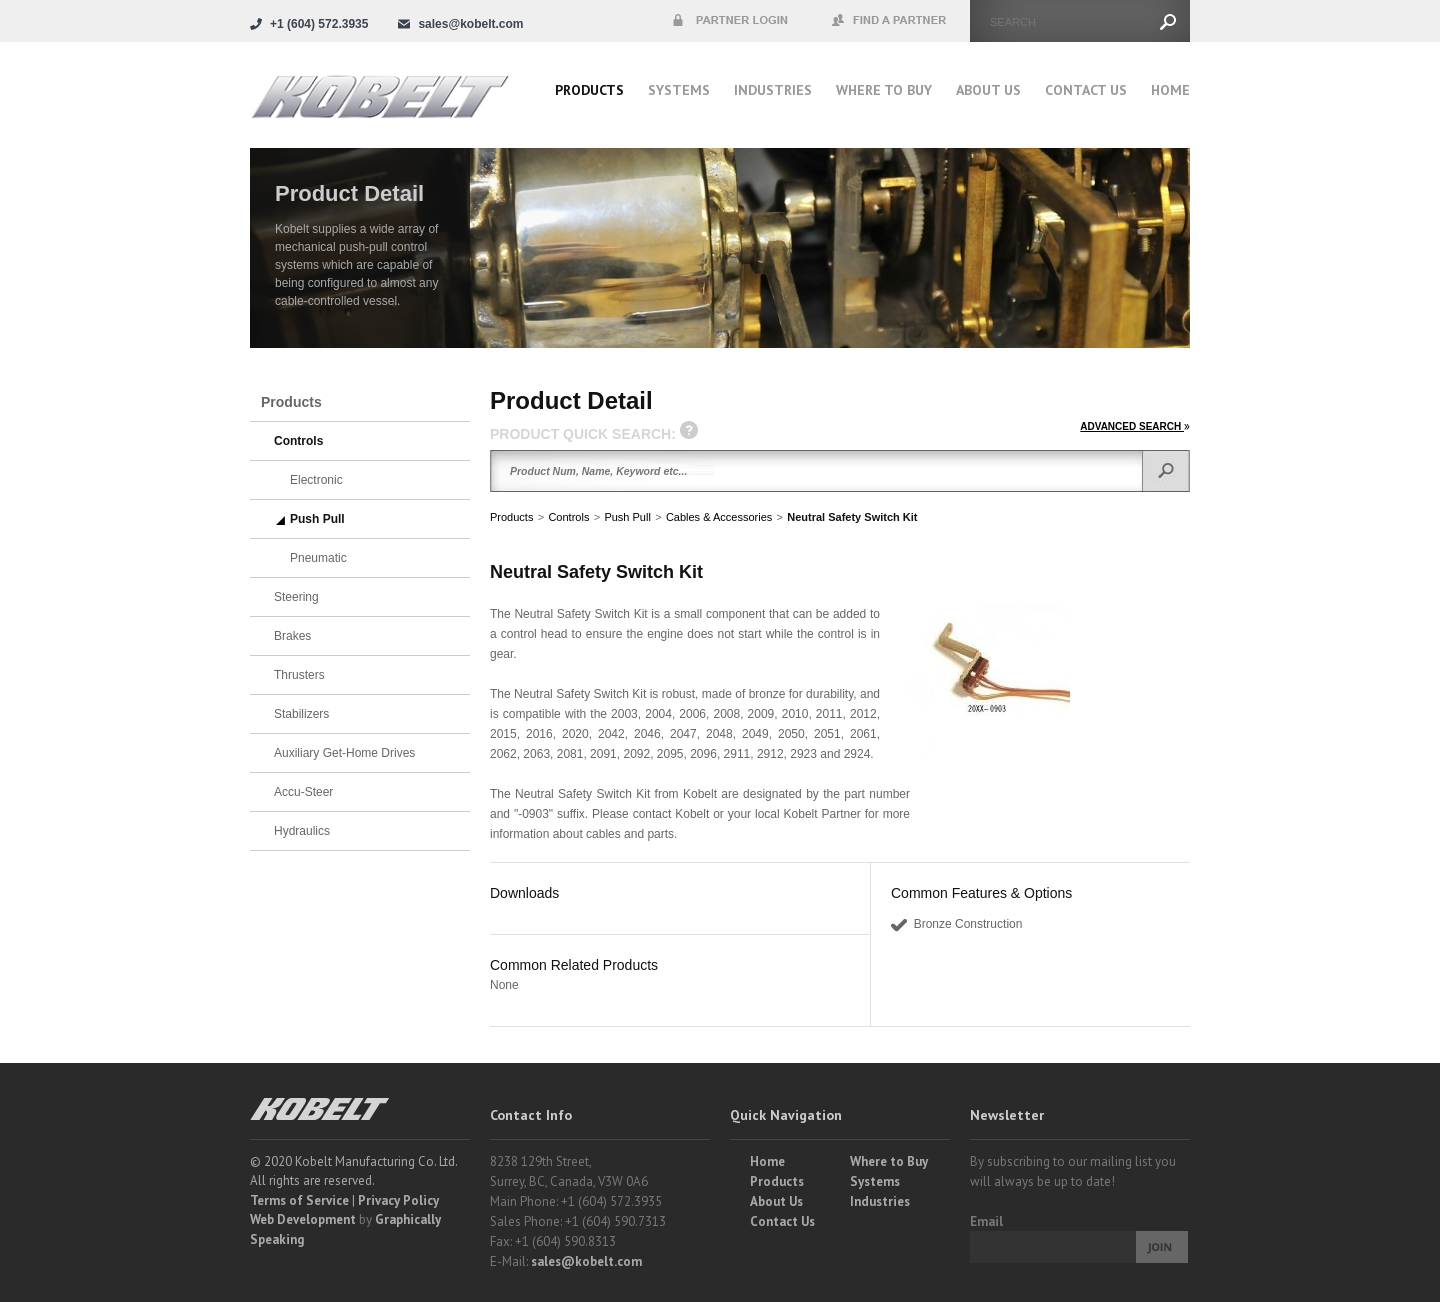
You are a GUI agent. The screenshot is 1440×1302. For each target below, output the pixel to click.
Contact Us (1086, 90)
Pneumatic (318, 558)
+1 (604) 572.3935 (319, 24)
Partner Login (730, 21)
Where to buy (884, 90)
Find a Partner (890, 21)
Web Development (303, 1219)
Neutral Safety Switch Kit (852, 517)
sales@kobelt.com (586, 1261)
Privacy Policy (398, 1200)
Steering (296, 597)
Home (1170, 90)
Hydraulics (302, 831)
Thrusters (299, 675)
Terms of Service (299, 1200)
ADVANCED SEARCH (1135, 426)
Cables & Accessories (719, 517)
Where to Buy (889, 1161)
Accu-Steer (303, 792)
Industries (773, 90)
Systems (679, 90)
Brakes (292, 636)
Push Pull (627, 517)
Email (986, 1221)
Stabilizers (301, 714)
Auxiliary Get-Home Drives (344, 753)
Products (589, 90)
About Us (988, 90)
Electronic (316, 480)
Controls (568, 517)
